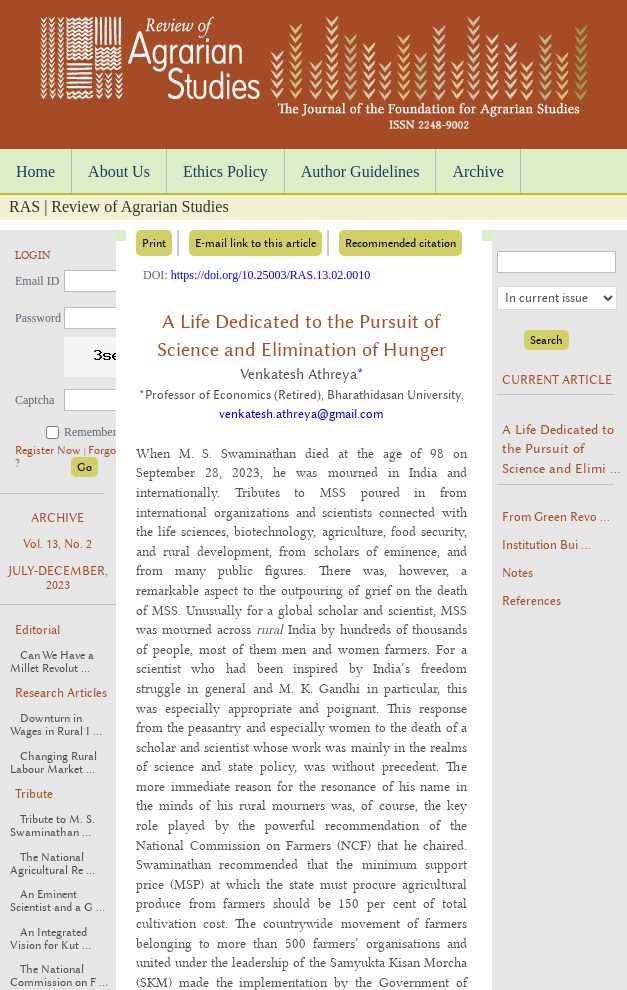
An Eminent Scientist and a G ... (57, 901)
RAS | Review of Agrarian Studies (119, 206)
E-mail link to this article (255, 243)
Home (35, 171)
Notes (517, 573)
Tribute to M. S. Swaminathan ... (52, 826)
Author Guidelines (360, 171)
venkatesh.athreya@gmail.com (301, 414)
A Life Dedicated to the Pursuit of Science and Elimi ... (561, 448)
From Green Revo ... (556, 517)
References (531, 601)
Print (154, 243)
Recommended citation (400, 243)
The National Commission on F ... (59, 976)
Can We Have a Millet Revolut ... (52, 662)
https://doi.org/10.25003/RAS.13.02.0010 (270, 275)
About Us (119, 171)
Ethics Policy (225, 171)
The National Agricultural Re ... (52, 864)
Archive (478, 171)
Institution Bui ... (546, 545)
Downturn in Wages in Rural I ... (56, 725)
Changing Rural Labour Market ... (53, 763)
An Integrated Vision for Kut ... (50, 939)
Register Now (49, 450)
